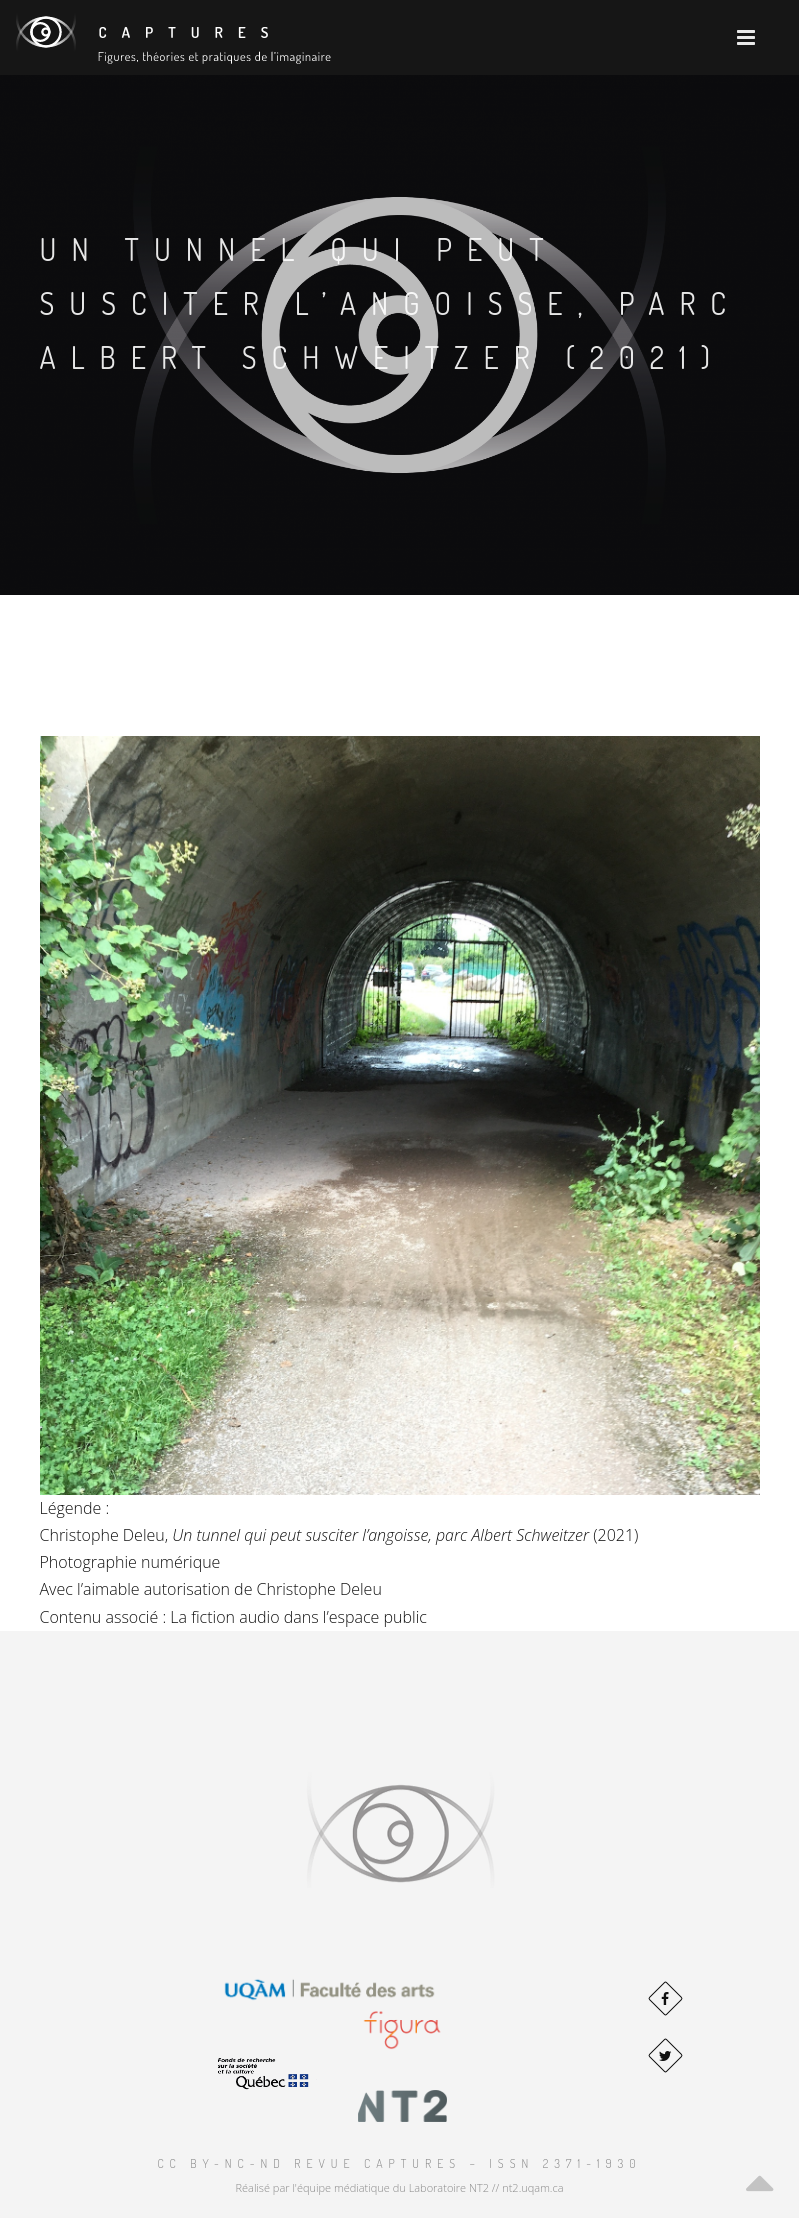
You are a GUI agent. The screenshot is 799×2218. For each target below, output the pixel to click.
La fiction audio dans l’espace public (298, 1617)
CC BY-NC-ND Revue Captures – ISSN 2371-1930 (399, 2163)
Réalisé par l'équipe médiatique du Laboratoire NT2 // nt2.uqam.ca (399, 2187)
